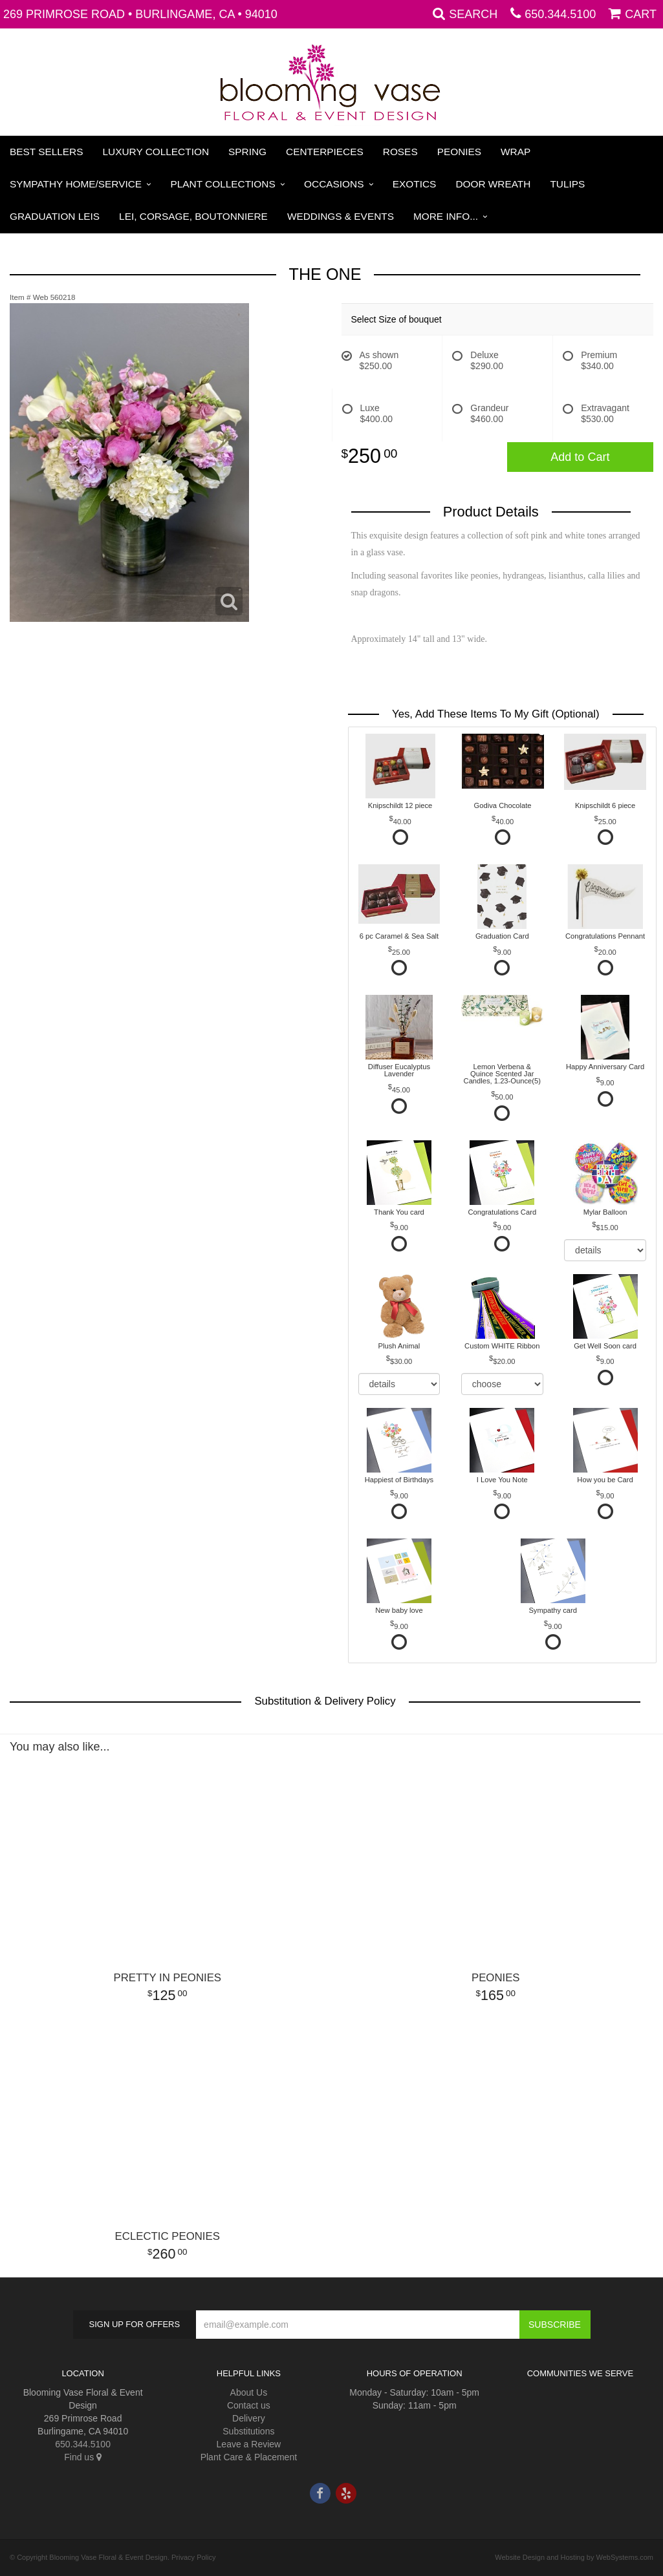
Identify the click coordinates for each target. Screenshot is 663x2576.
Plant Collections (223, 183)
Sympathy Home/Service (76, 183)
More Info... (445, 216)
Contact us (248, 2405)
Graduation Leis (55, 216)
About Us (249, 2392)
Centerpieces (325, 151)
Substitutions (248, 2431)
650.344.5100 (560, 14)
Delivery (248, 2418)
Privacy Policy (193, 2557)
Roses (400, 151)
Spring (247, 151)
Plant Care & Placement (249, 2457)
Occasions (334, 183)
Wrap (515, 151)
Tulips (567, 183)
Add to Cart (579, 457)
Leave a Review (249, 2444)
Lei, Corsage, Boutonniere (193, 216)
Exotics (415, 183)
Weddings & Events (340, 216)
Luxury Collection (156, 151)
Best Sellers (46, 151)
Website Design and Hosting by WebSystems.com (574, 2557)
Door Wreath (492, 183)
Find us (83, 2457)
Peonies (459, 151)
